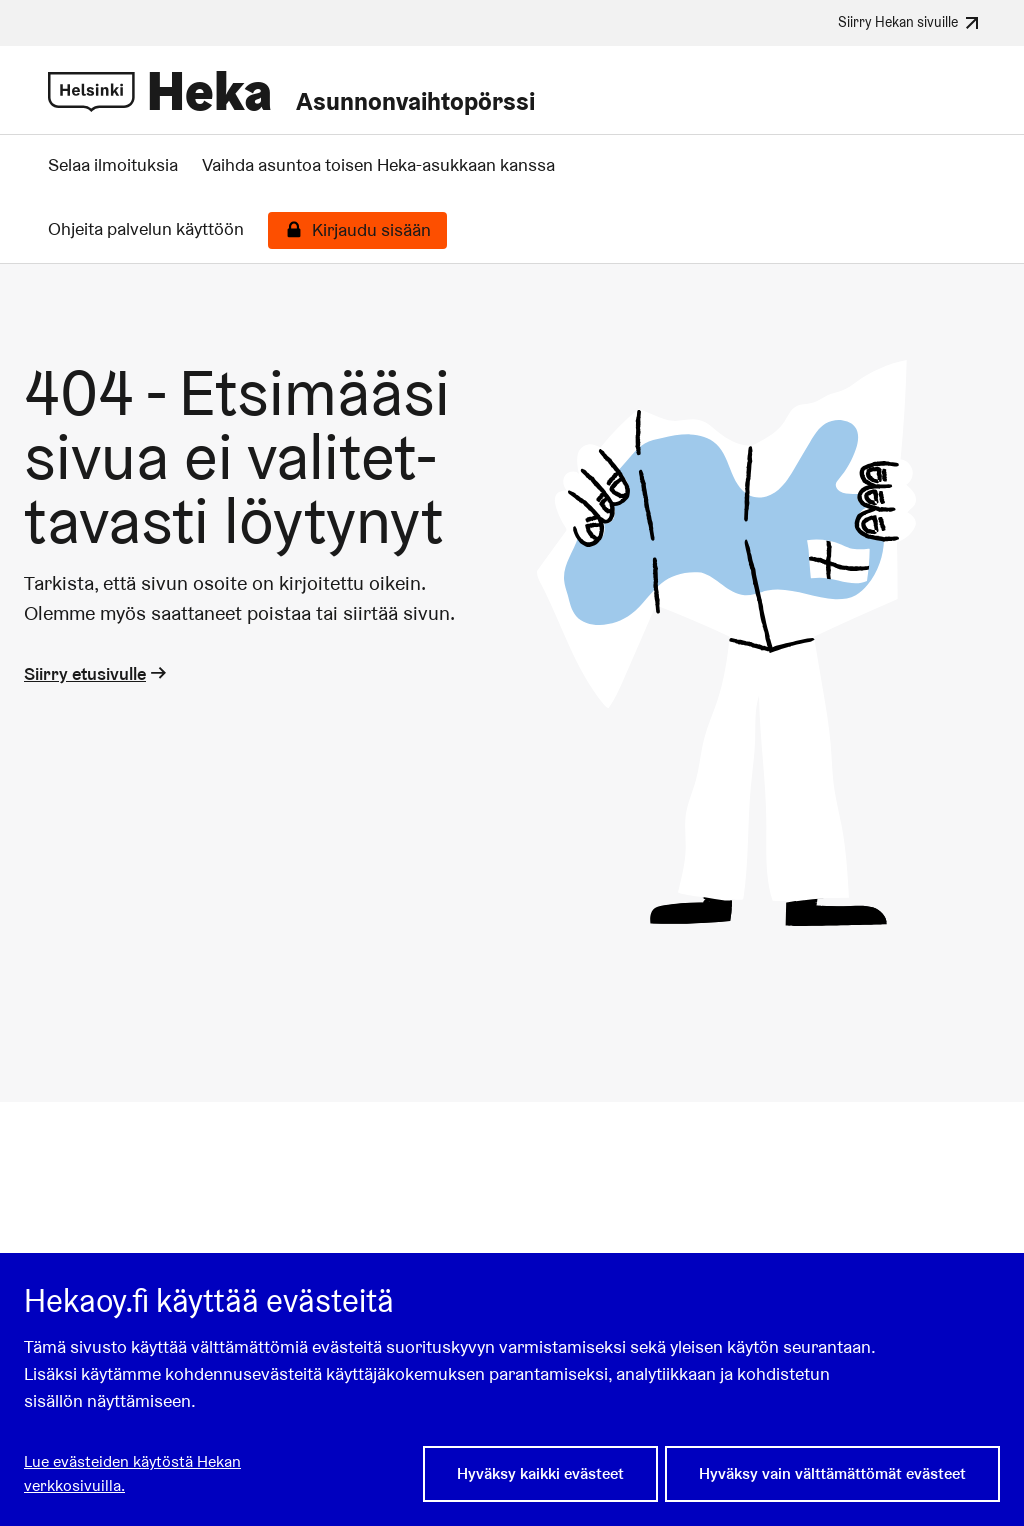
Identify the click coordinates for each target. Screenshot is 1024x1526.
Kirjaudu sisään (371, 230)
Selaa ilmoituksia (113, 165)
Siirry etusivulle (97, 673)
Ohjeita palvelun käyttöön (146, 229)
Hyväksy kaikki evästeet (540, 1473)
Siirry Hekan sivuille (911, 23)
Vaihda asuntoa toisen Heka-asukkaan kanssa (378, 165)
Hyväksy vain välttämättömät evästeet (832, 1473)
